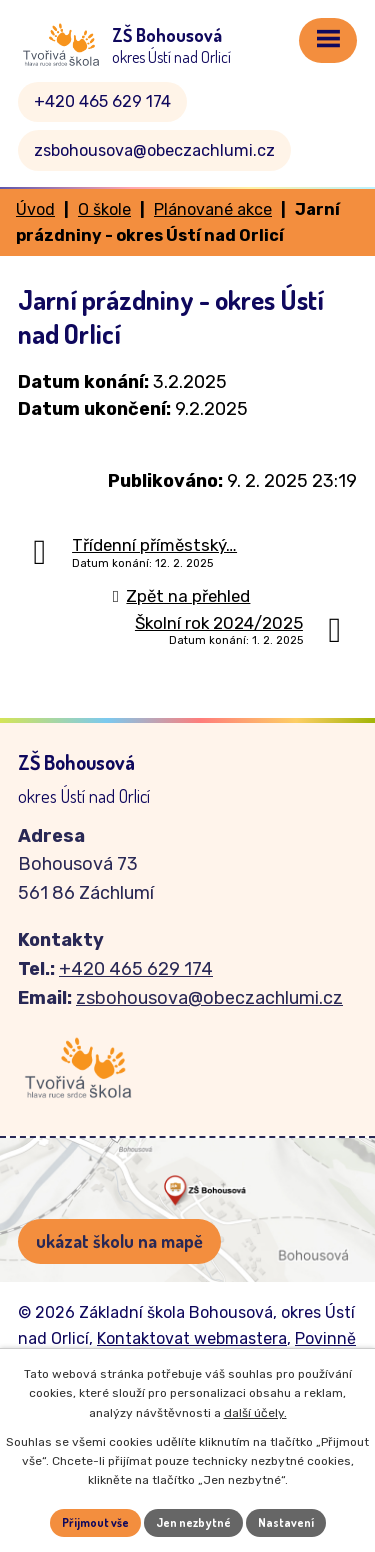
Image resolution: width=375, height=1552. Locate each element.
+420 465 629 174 (102, 101)
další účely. (255, 1413)
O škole (104, 209)
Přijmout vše (95, 1522)
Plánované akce (213, 209)
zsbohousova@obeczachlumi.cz (154, 150)
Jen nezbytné (193, 1522)
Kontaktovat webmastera (192, 1338)
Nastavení (286, 1522)
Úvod (35, 209)
